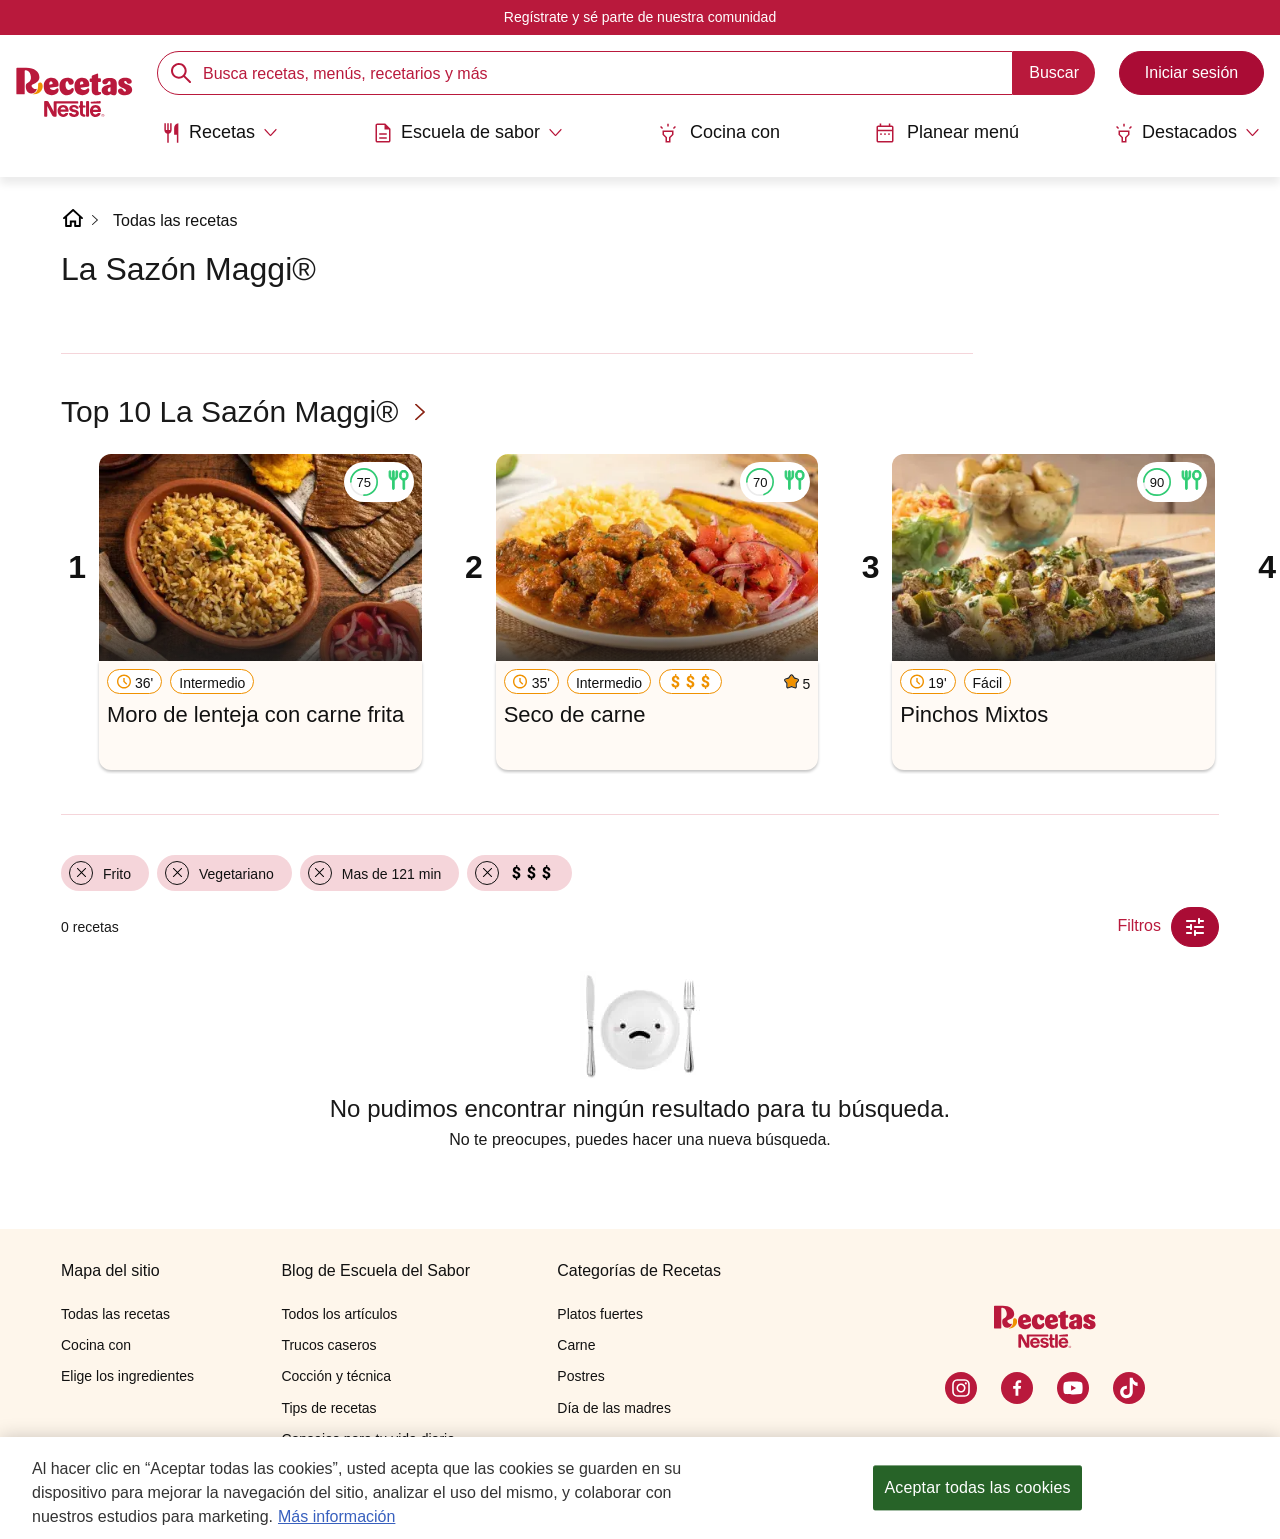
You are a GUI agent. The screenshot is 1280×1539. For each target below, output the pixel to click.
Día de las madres (614, 1408)
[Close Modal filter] (1195, 927)
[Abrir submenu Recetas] (219, 133)
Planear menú (947, 132)
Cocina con (719, 132)
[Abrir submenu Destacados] (1187, 133)
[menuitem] (219, 140)
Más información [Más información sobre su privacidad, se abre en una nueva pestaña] (336, 1518)
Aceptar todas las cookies (977, 1490)
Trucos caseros (328, 1345)
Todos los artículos (339, 1314)
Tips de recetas (328, 1408)
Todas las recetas (175, 220)
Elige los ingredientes (127, 1376)
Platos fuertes (600, 1314)
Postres (580, 1376)
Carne (576, 1345)
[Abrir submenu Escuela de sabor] (468, 133)
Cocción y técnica (336, 1376)
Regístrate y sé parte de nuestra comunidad (640, 17)
